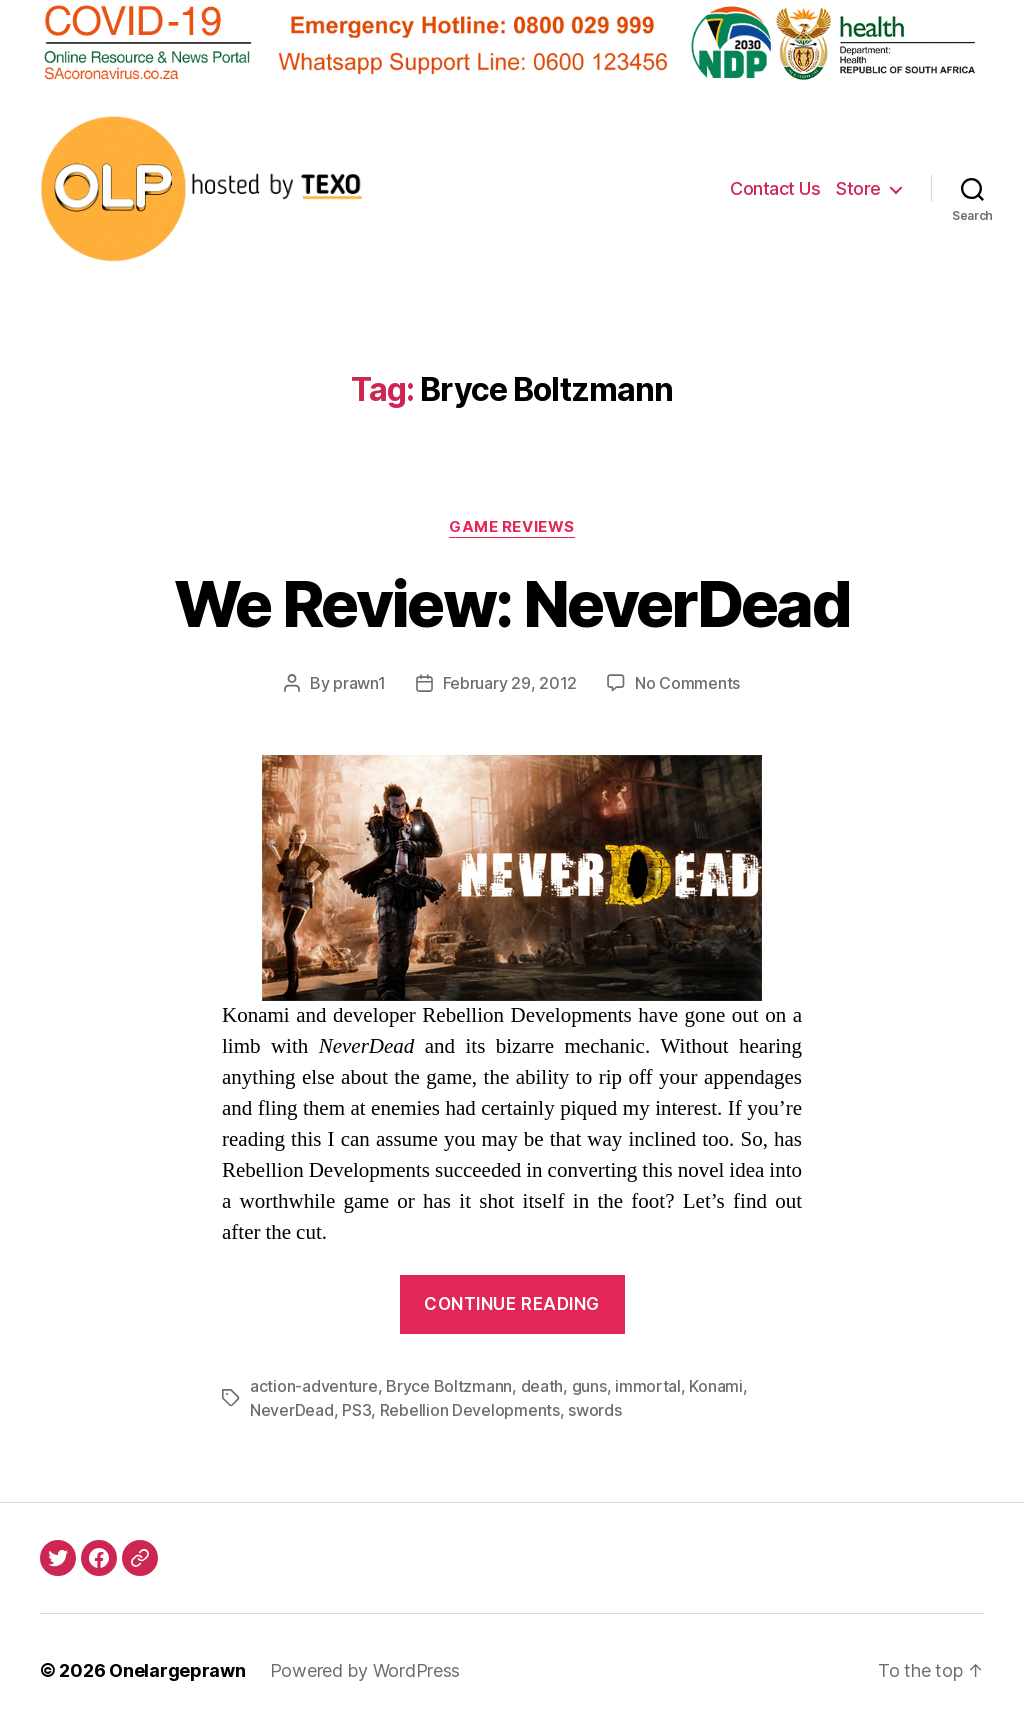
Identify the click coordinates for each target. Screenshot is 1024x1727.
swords (594, 1410)
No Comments (687, 683)
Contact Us (775, 188)
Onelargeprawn (177, 1670)
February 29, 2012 (510, 683)
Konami (715, 1386)
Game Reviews (512, 527)
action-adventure (314, 1386)
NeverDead (292, 1410)
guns (589, 1386)
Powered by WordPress (365, 1670)
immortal (648, 1386)
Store (858, 188)
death (542, 1386)
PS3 (356, 1410)
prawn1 (359, 683)
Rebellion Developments (470, 1410)
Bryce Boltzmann (449, 1386)
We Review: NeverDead (512, 603)
